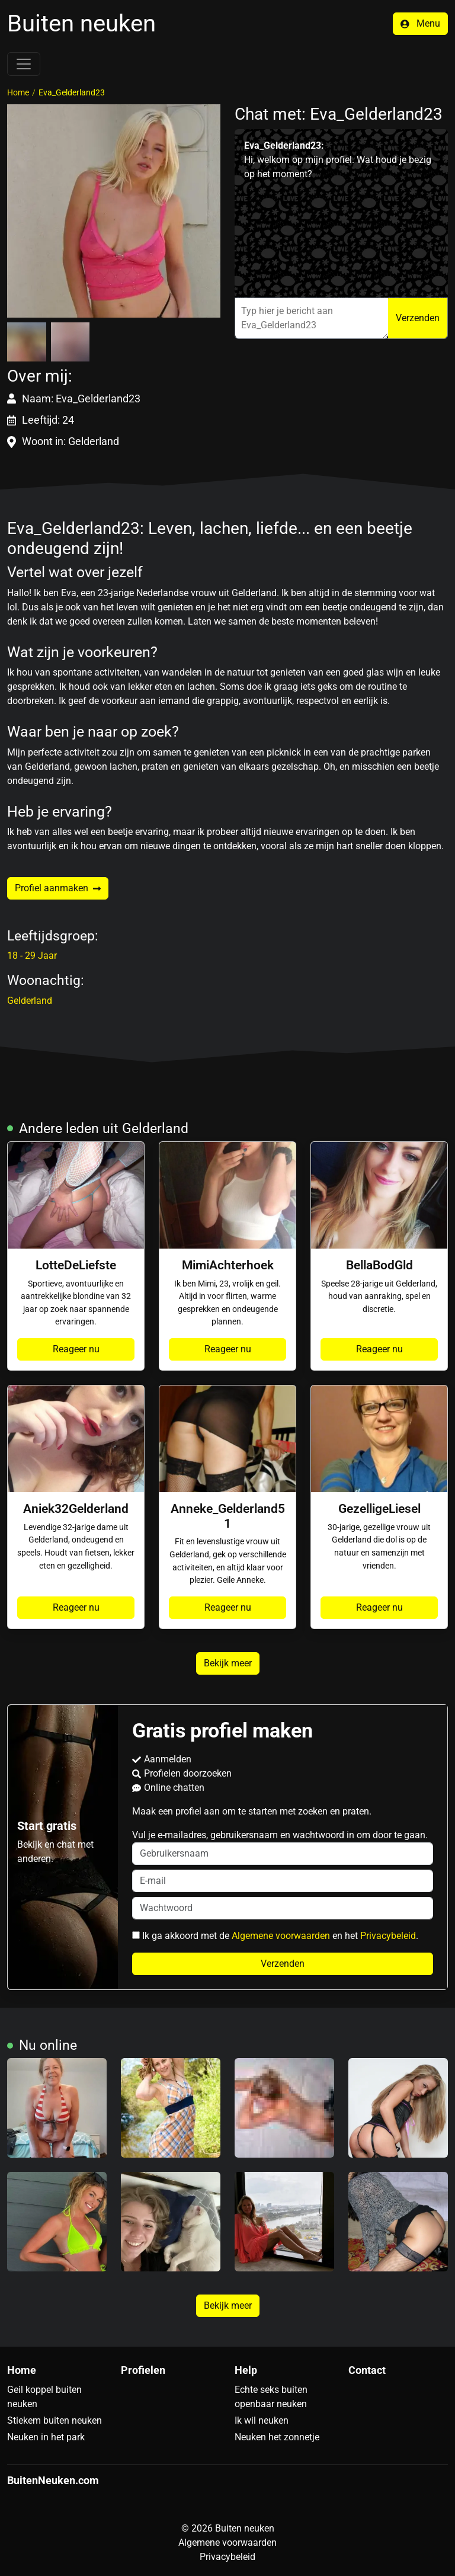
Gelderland (29, 1000)
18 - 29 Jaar (32, 955)
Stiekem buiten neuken (54, 2420)
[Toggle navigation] (23, 64)
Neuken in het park (46, 2437)
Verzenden (418, 318)
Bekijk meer (228, 1663)
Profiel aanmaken (58, 888)
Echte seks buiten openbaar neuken (271, 2396)
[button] (113, 211)
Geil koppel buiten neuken (44, 2396)
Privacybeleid (388, 1935)
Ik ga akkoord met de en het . (275, 1935)
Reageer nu (76, 1349)
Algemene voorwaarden (281, 1935)
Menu (420, 23)
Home (18, 92)
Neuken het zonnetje (277, 2437)
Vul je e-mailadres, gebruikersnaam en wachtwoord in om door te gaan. (283, 1847)
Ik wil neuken (262, 2420)
